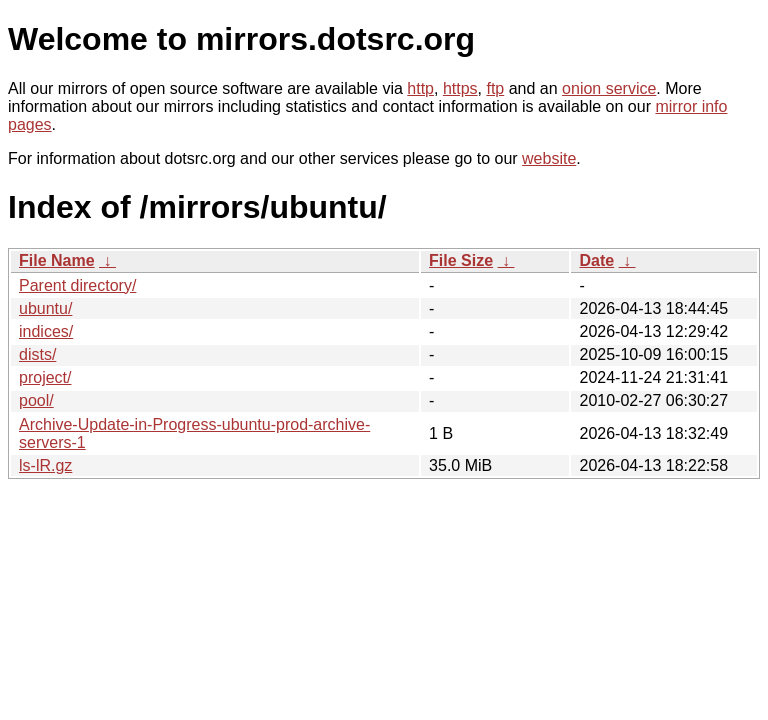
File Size (461, 260)
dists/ (37, 354)
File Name (57, 260)
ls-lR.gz (45, 465)
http (420, 88)
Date (596, 260)
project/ (45, 377)
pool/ (36, 400)
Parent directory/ (77, 285)
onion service (609, 88)
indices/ (46, 331)
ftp (495, 88)
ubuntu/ (45, 308)
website (549, 158)
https (460, 88)
